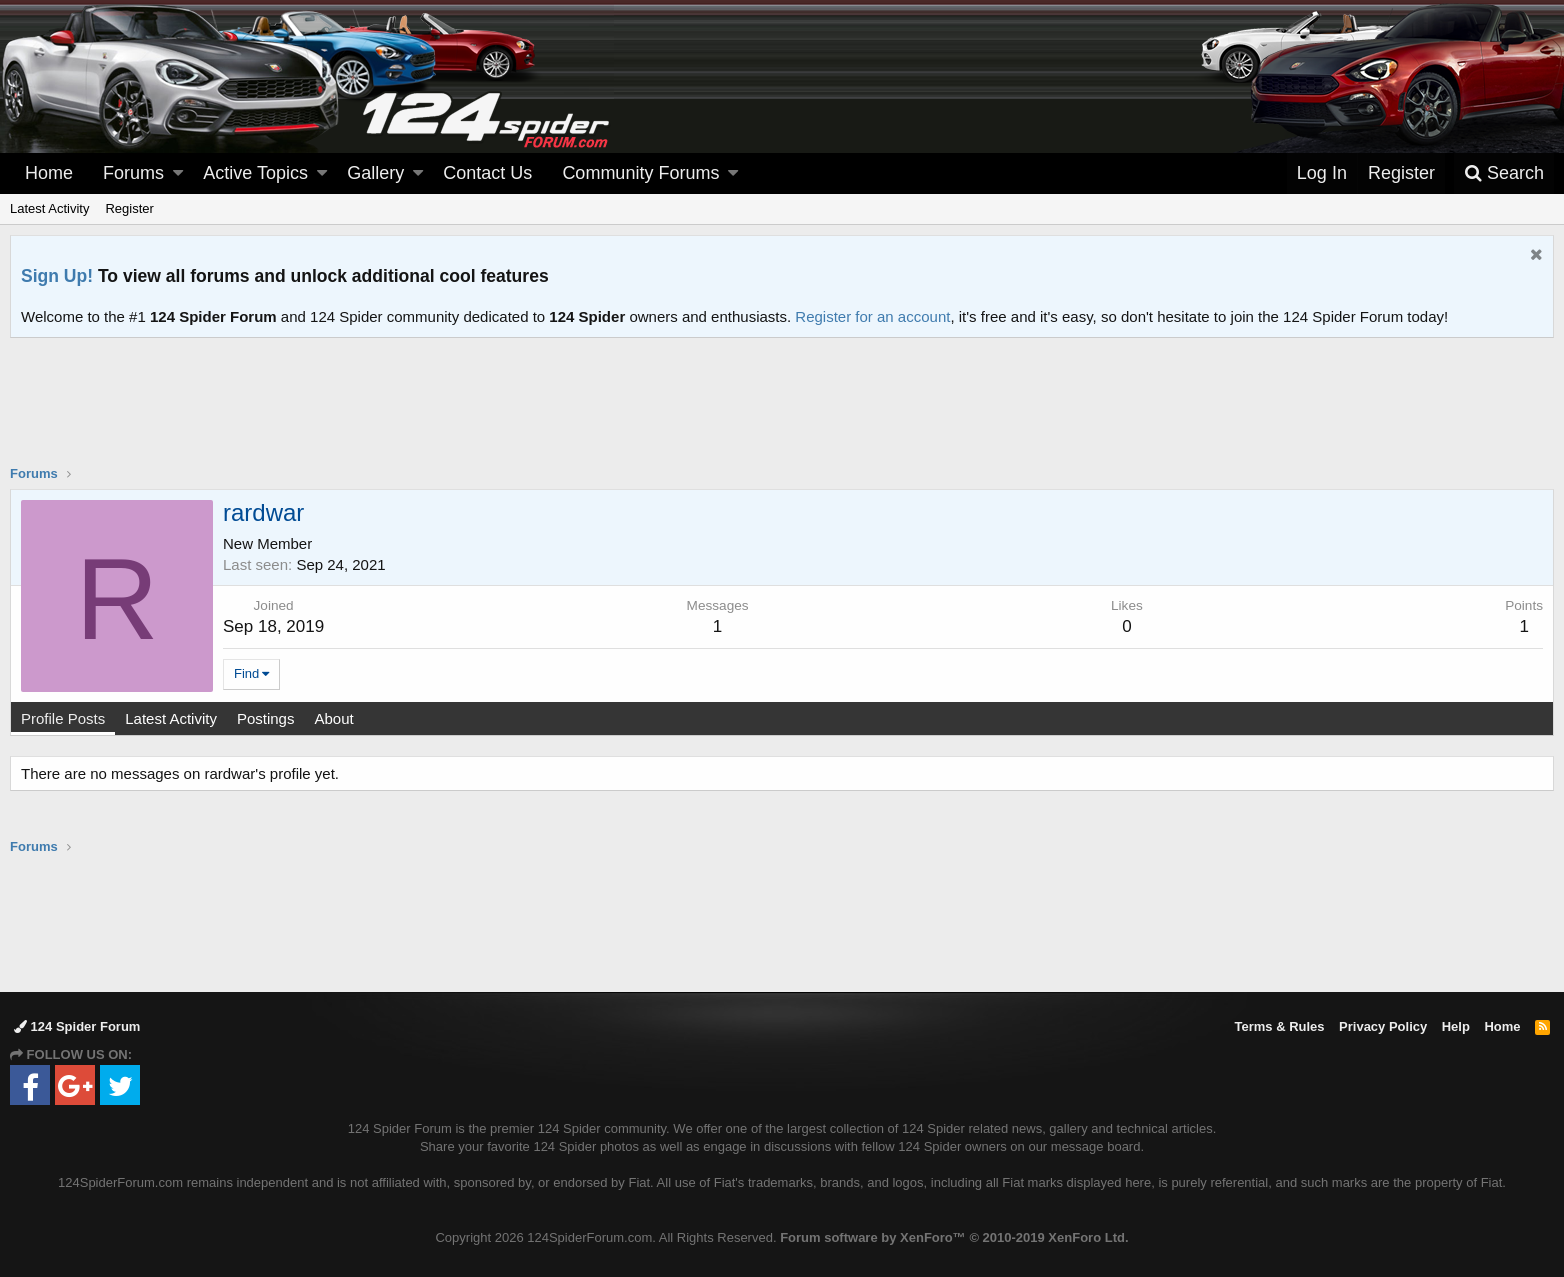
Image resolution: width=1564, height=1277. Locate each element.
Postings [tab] (266, 718)
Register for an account (872, 316)
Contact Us (487, 173)
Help (1456, 1026)
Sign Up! (57, 276)
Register (129, 208)
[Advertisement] (782, 414)
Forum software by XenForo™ (954, 1237)
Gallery (375, 173)
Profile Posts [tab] (63, 718)
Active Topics (255, 173)
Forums (133, 173)
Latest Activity (49, 208)
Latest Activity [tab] (171, 718)
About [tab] (333, 718)
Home (49, 173)
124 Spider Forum (77, 1026)
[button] (178, 173)
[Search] (1504, 173)
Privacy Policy (1383, 1026)
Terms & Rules (1279, 1026)
